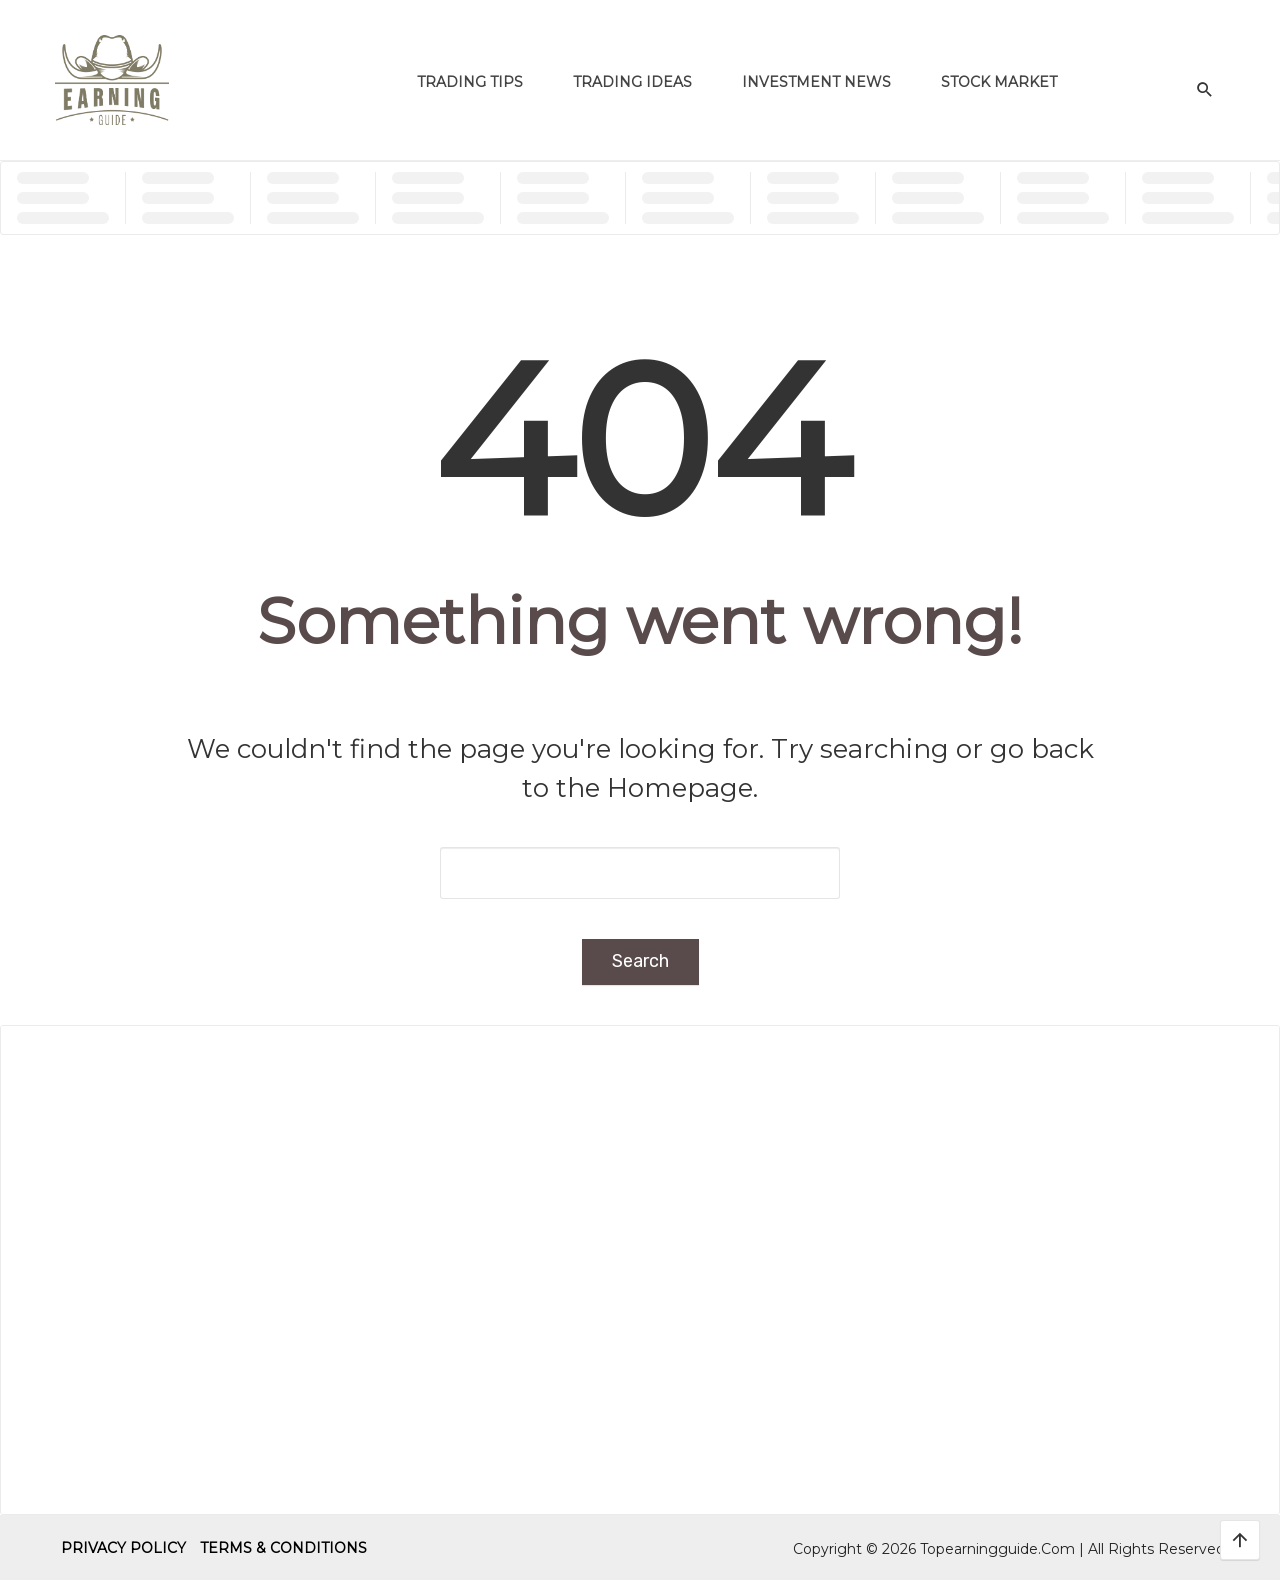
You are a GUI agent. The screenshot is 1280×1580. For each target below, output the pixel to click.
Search (640, 961)
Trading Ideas (632, 82)
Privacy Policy (123, 1548)
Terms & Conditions (283, 1548)
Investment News (816, 82)
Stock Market (999, 82)
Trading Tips (470, 82)
